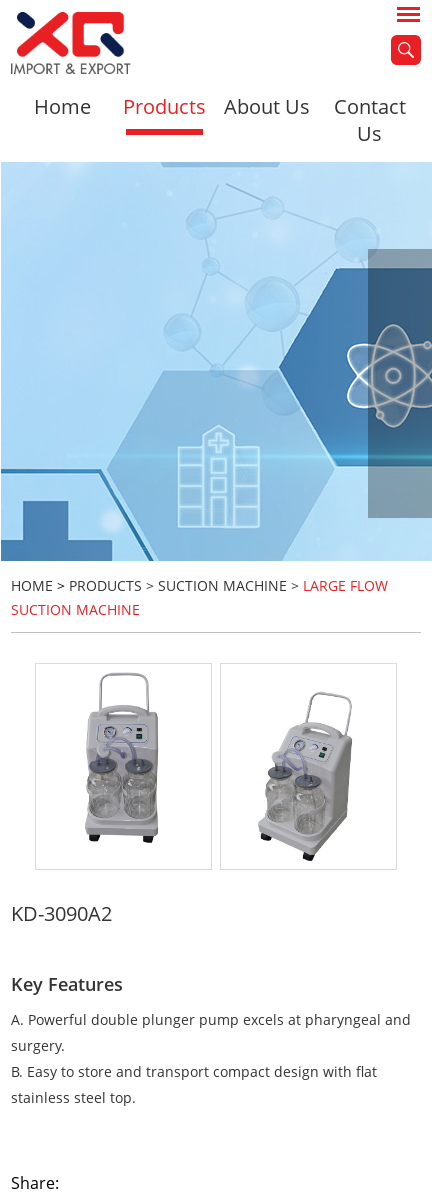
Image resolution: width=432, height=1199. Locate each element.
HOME (32, 585)
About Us (267, 106)
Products (164, 106)
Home (62, 106)
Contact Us (370, 120)
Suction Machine (222, 585)
